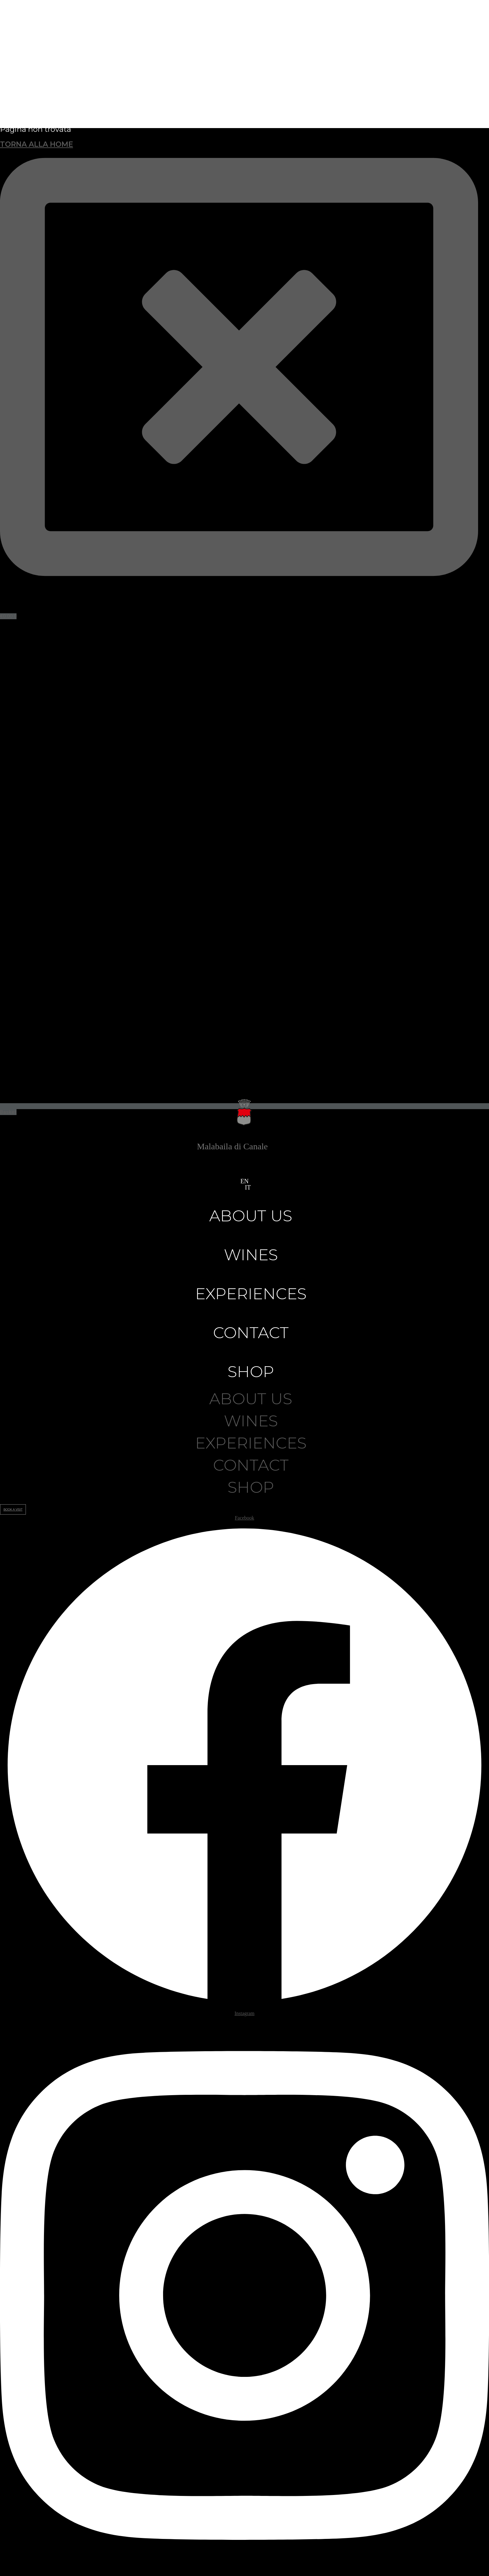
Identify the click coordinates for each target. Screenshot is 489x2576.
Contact (251, 1332)
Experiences (251, 1293)
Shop (251, 1371)
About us (250, 1215)
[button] (241, 1187)
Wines (251, 1254)
